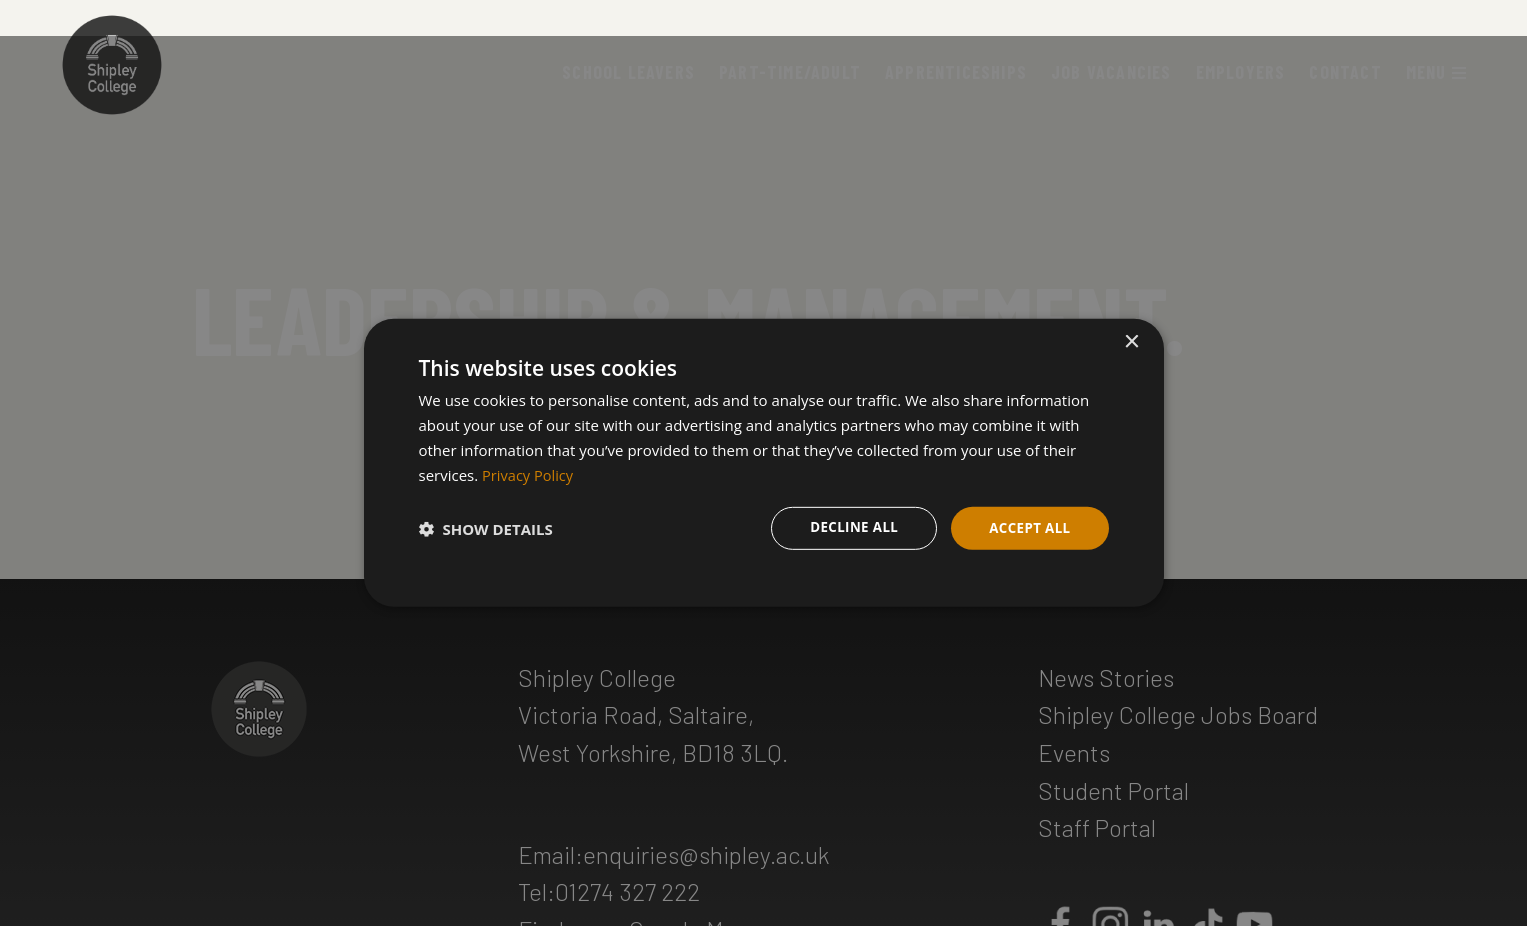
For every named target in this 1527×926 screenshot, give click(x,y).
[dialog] (764, 463)
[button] (486, 528)
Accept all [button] (1027, 527)
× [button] (1131, 341)
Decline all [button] (848, 527)
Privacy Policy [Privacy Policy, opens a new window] (529, 473)
